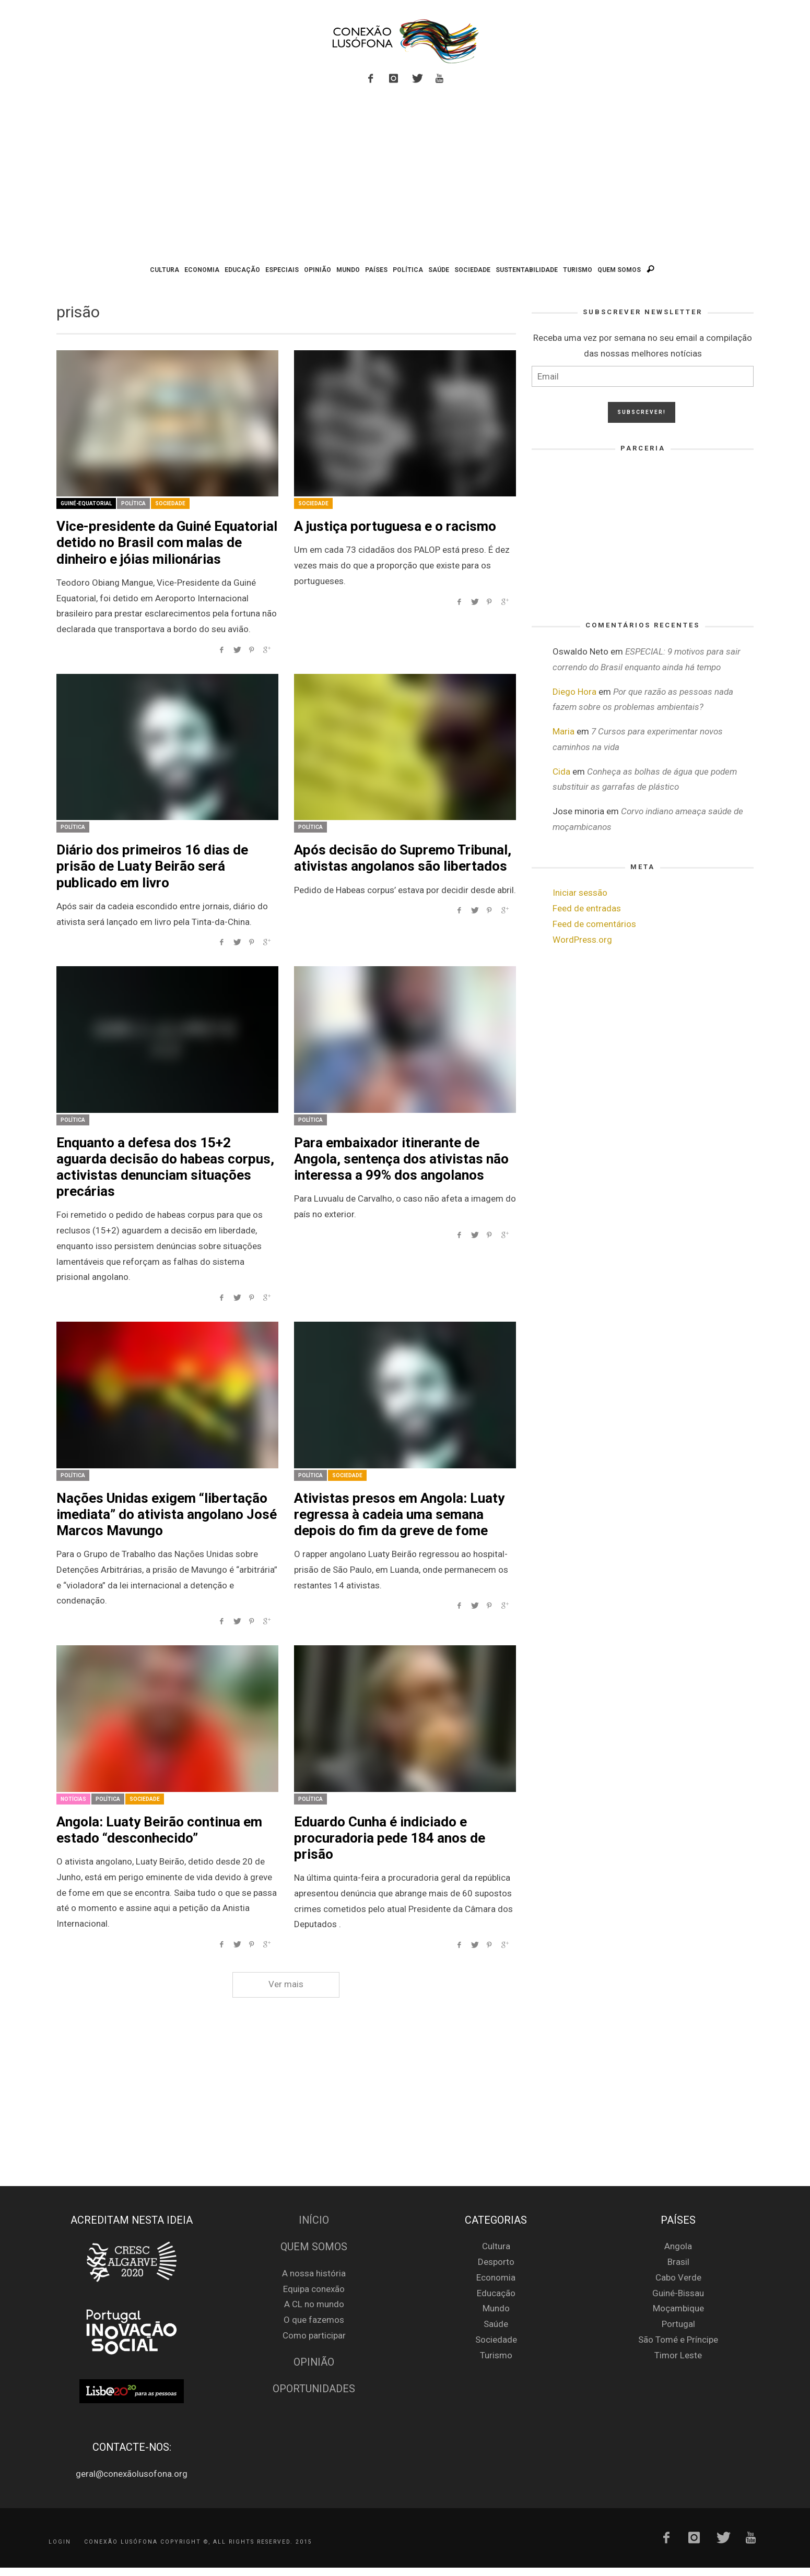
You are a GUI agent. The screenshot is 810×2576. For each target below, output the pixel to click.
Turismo (496, 2355)
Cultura (496, 2246)
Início (314, 2220)
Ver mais (285, 1984)
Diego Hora (574, 691)
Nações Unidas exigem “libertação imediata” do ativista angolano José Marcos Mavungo (166, 1514)
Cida (561, 771)
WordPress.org (582, 939)
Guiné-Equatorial (86, 503)
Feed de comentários (594, 924)
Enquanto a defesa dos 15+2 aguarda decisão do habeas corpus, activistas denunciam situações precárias (165, 1167)
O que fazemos (314, 2319)
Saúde (496, 2324)
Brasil (678, 2262)
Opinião (314, 2362)
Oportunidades (314, 2389)
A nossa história (314, 2273)
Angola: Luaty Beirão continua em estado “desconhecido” (159, 1830)
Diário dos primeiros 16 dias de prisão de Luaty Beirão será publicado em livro (152, 866)
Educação (496, 2293)
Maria (563, 731)
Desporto (496, 2262)
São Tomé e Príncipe (678, 2339)
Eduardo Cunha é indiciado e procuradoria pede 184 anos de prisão (389, 1838)
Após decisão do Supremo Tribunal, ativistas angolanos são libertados (402, 858)
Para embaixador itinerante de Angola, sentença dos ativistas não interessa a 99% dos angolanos (401, 1159)
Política (133, 503)
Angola (678, 2246)
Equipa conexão (314, 2289)
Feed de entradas (587, 908)
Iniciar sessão (580, 892)
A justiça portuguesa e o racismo (395, 526)
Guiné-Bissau (678, 2293)
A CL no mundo (314, 2304)
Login (60, 2541)
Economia (495, 2277)
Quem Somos (313, 2247)
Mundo (496, 2308)
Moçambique (678, 2308)
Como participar (314, 2335)
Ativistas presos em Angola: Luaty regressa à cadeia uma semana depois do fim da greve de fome (399, 1514)
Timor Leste (678, 2355)
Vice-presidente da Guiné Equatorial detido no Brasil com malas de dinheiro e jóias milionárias (166, 542)
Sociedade (170, 503)
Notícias (73, 1799)
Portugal (678, 2324)
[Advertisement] (404, 176)
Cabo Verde (678, 2277)
